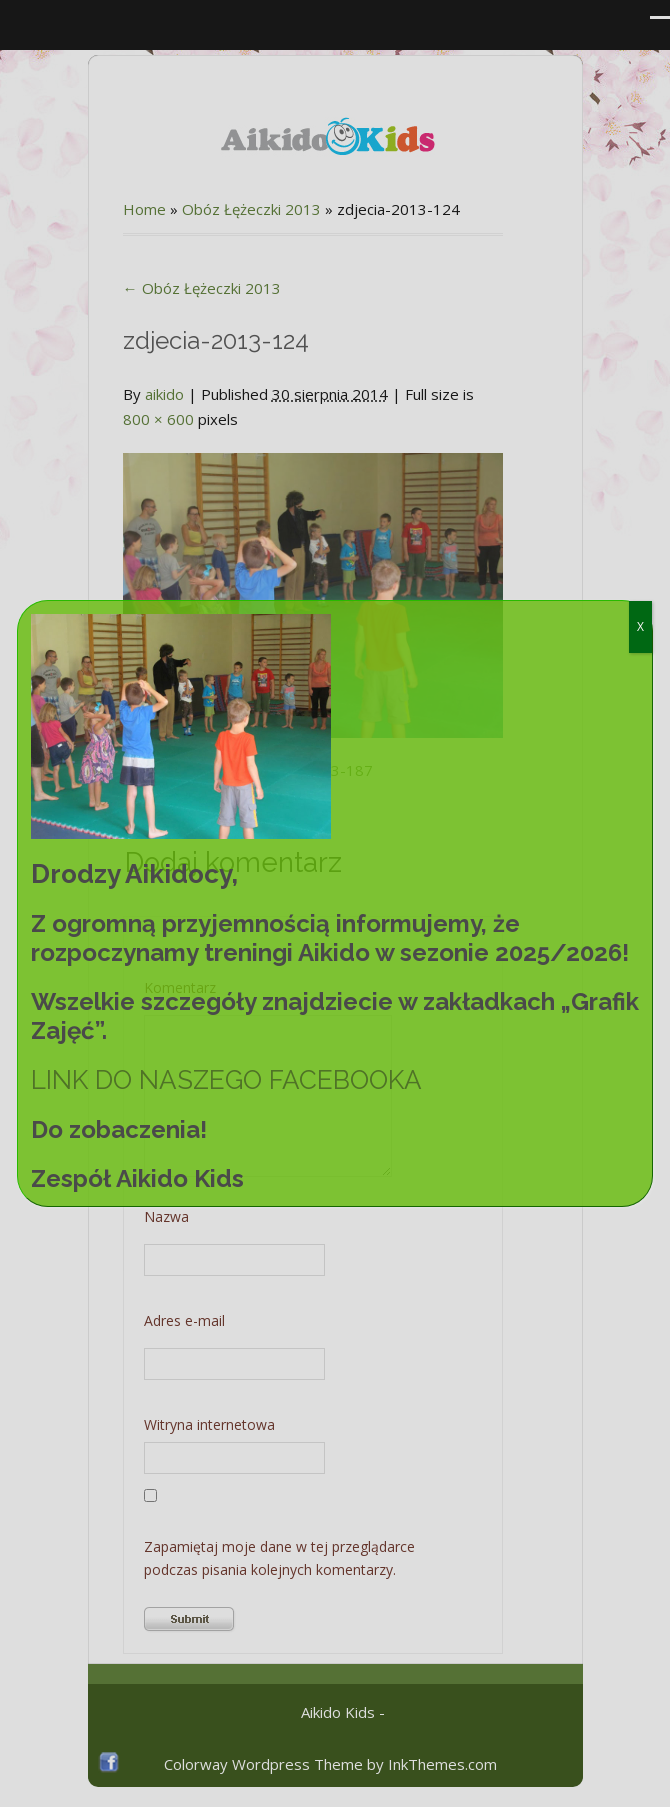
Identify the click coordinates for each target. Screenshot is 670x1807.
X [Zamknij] (640, 626)
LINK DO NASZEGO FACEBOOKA (226, 1080)
